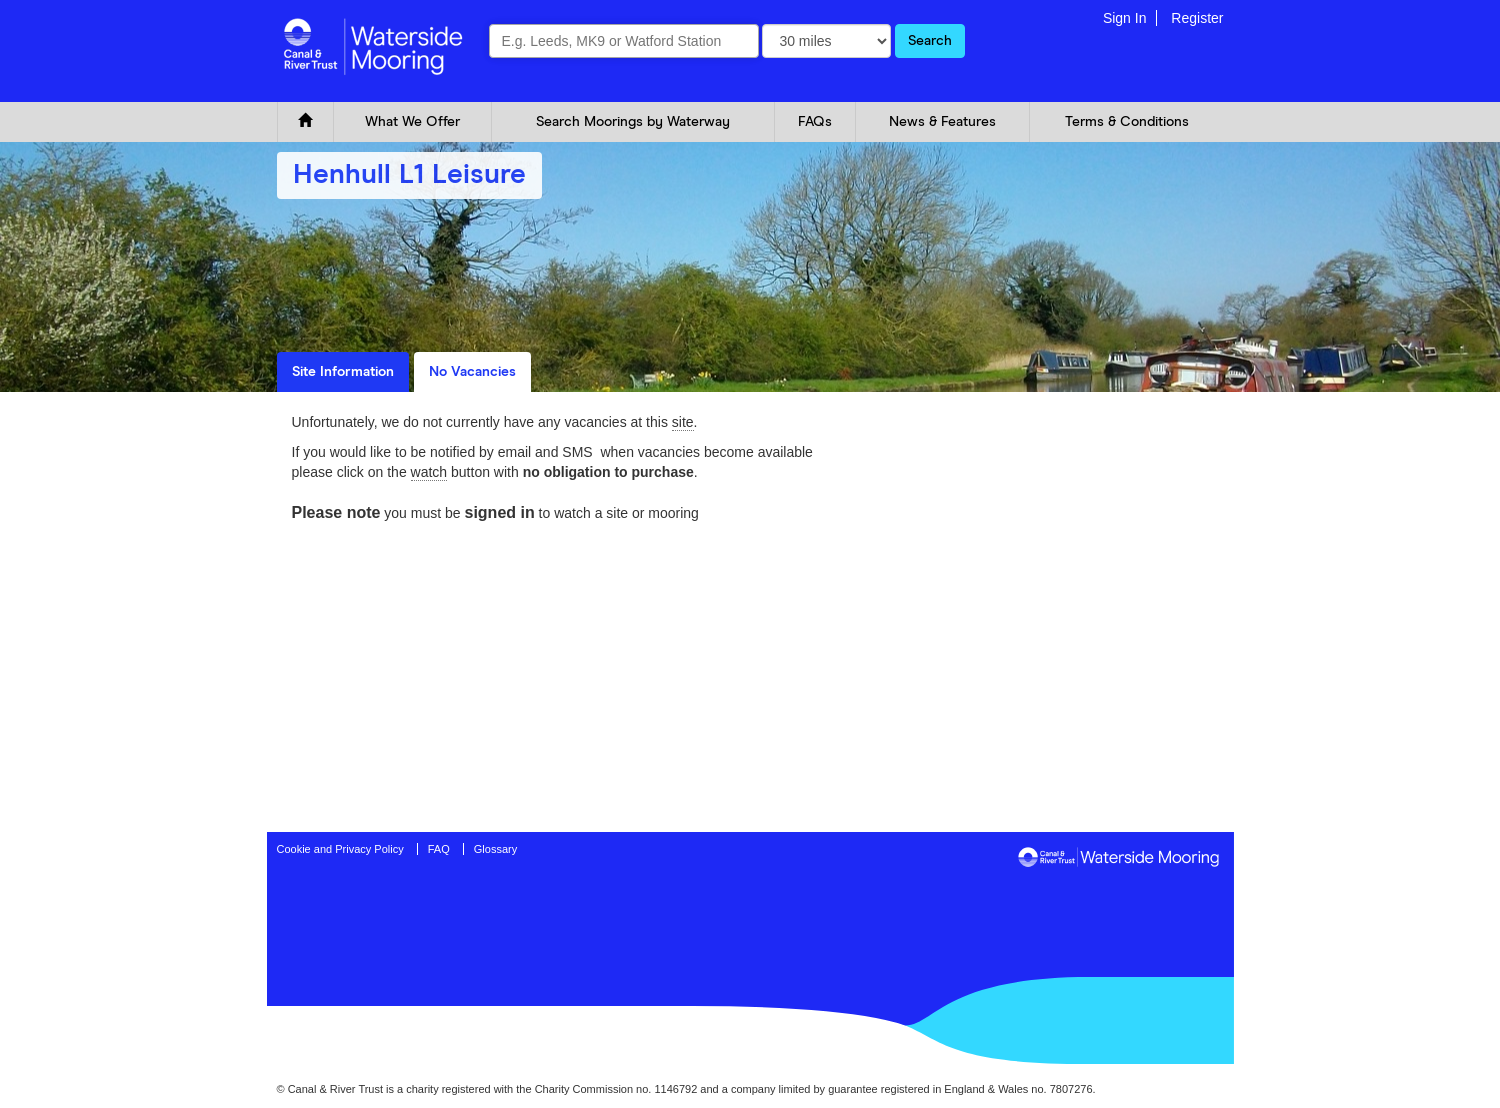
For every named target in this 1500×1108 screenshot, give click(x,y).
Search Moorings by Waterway (633, 122)
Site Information (343, 372)
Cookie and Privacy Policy (340, 849)
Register (1197, 18)
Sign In (1125, 18)
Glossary (495, 849)
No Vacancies (472, 372)
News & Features (942, 122)
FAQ (439, 849)
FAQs (815, 122)
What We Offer (412, 122)
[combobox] (624, 41)
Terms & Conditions (1127, 122)
